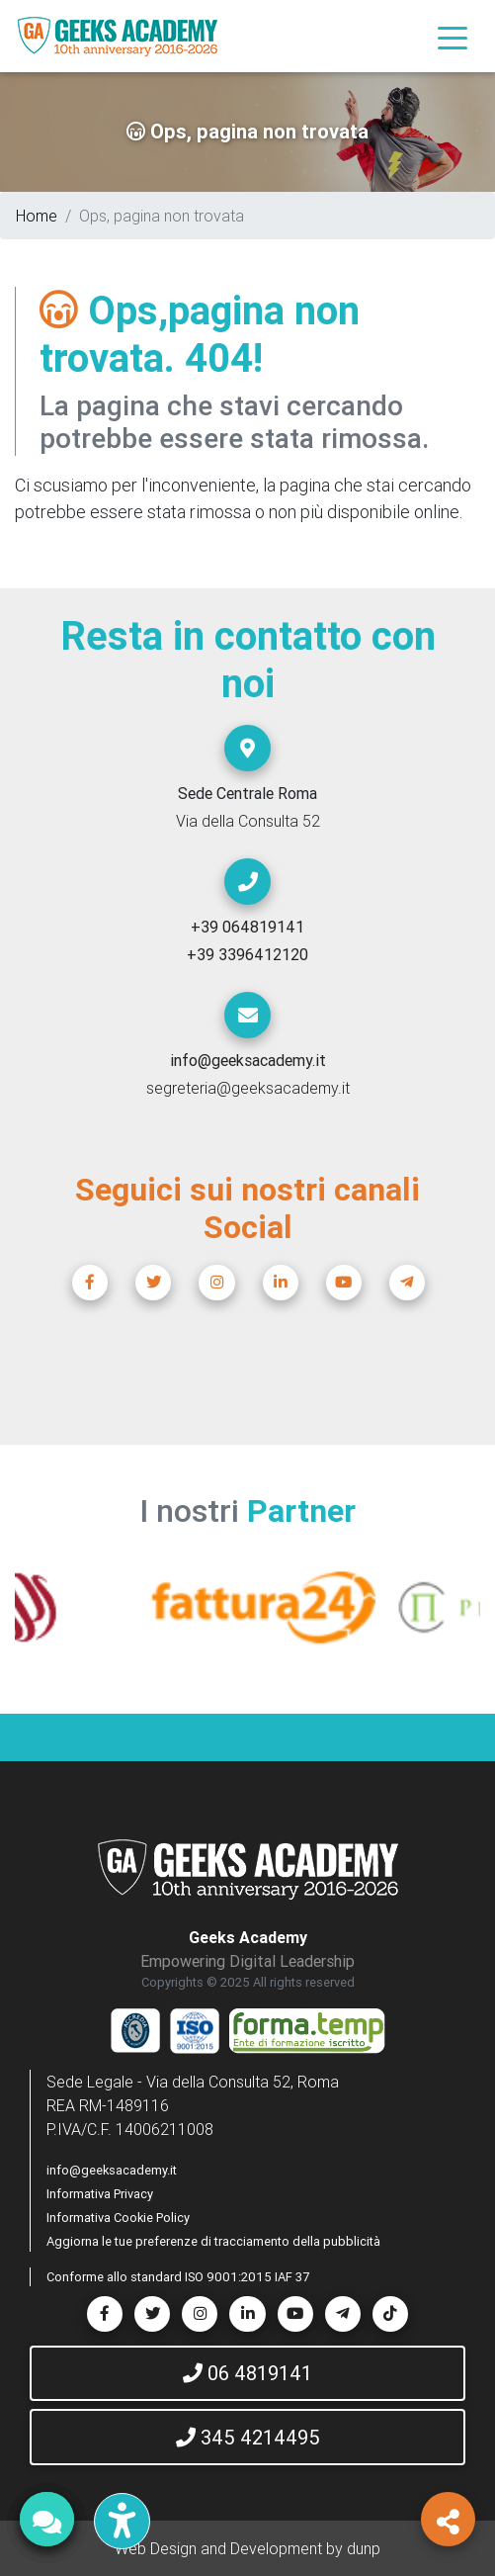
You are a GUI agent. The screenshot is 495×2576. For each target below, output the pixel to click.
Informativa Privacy (99, 2193)
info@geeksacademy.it (111, 2170)
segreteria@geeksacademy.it (248, 1088)
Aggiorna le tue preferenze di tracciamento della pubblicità (213, 2241)
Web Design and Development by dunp (247, 2548)
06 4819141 (247, 2372)
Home (36, 215)
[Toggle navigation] (452, 36)
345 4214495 (248, 2437)
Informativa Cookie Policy (118, 2217)
